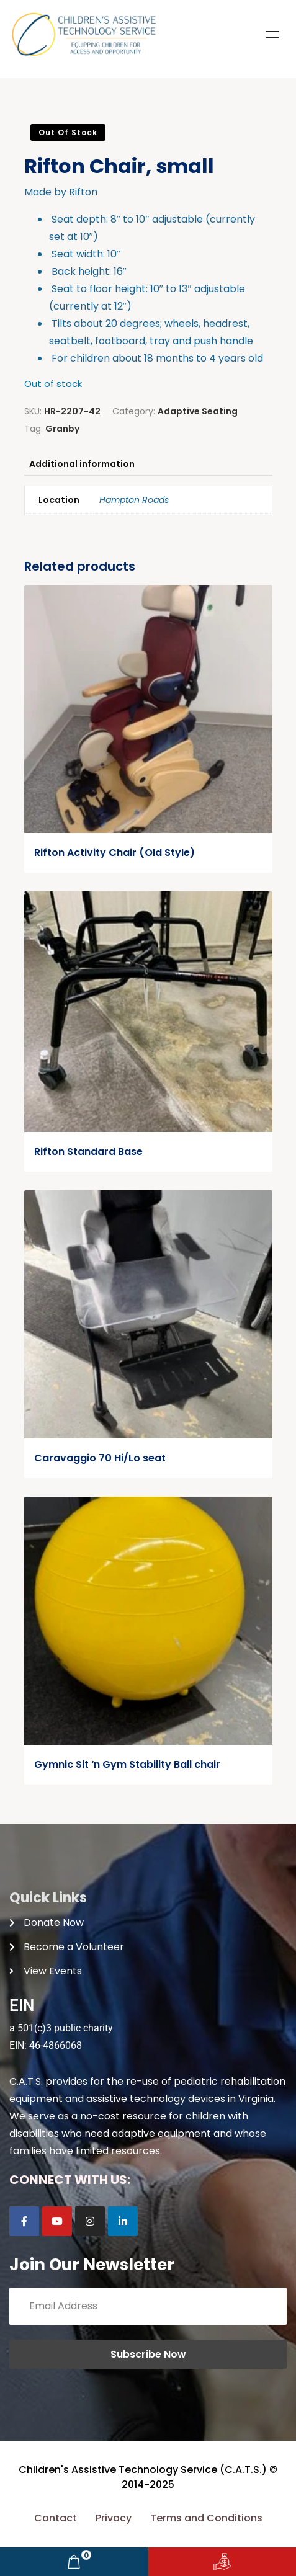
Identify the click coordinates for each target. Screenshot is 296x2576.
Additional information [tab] (82, 464)
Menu (272, 34)
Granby (62, 428)
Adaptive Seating (198, 411)
